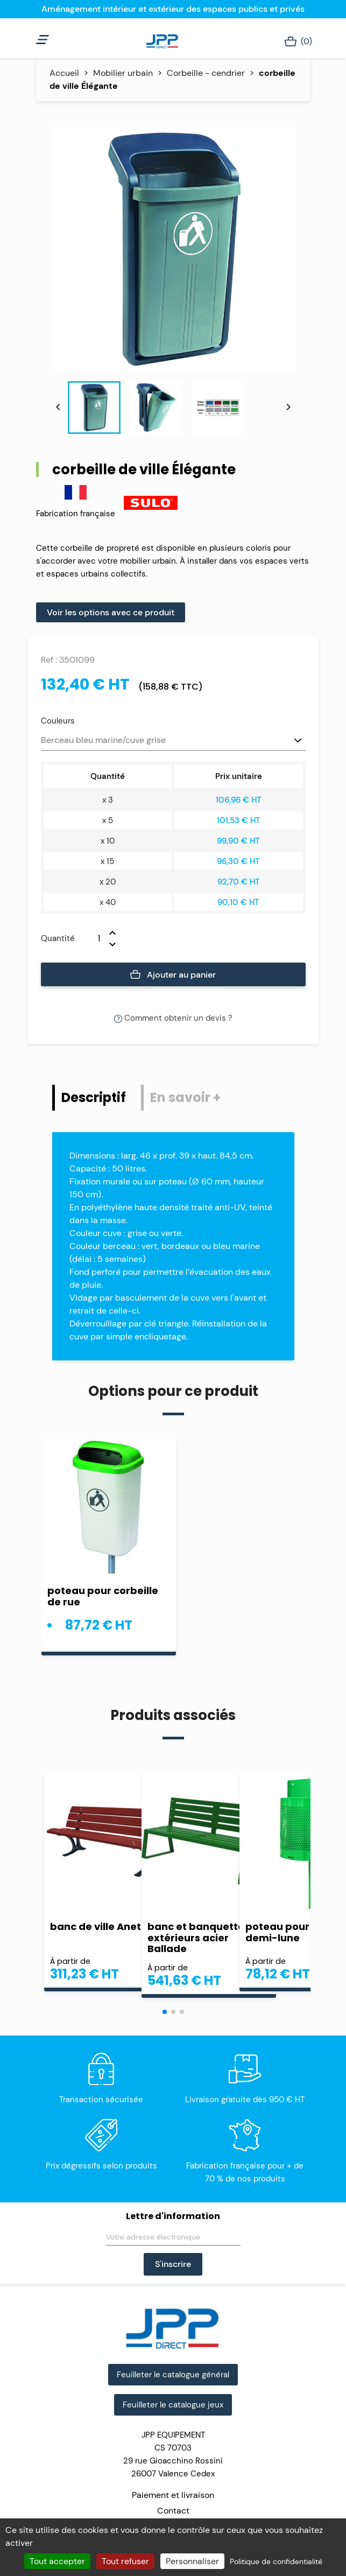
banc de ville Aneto (98, 1926)
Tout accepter (57, 2561)
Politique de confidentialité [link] (276, 2561)
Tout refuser (125, 2561)
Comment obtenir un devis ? (173, 1018)
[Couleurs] (173, 741)
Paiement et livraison (173, 2495)
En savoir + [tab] (185, 1097)
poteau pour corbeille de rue (102, 1596)
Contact (173, 2510)
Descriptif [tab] (93, 1097)
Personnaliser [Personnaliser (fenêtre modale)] (192, 2561)
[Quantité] (92, 938)
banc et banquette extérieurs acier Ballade (195, 1938)
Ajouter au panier (173, 975)
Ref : (49, 659)
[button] (165, 2012)
